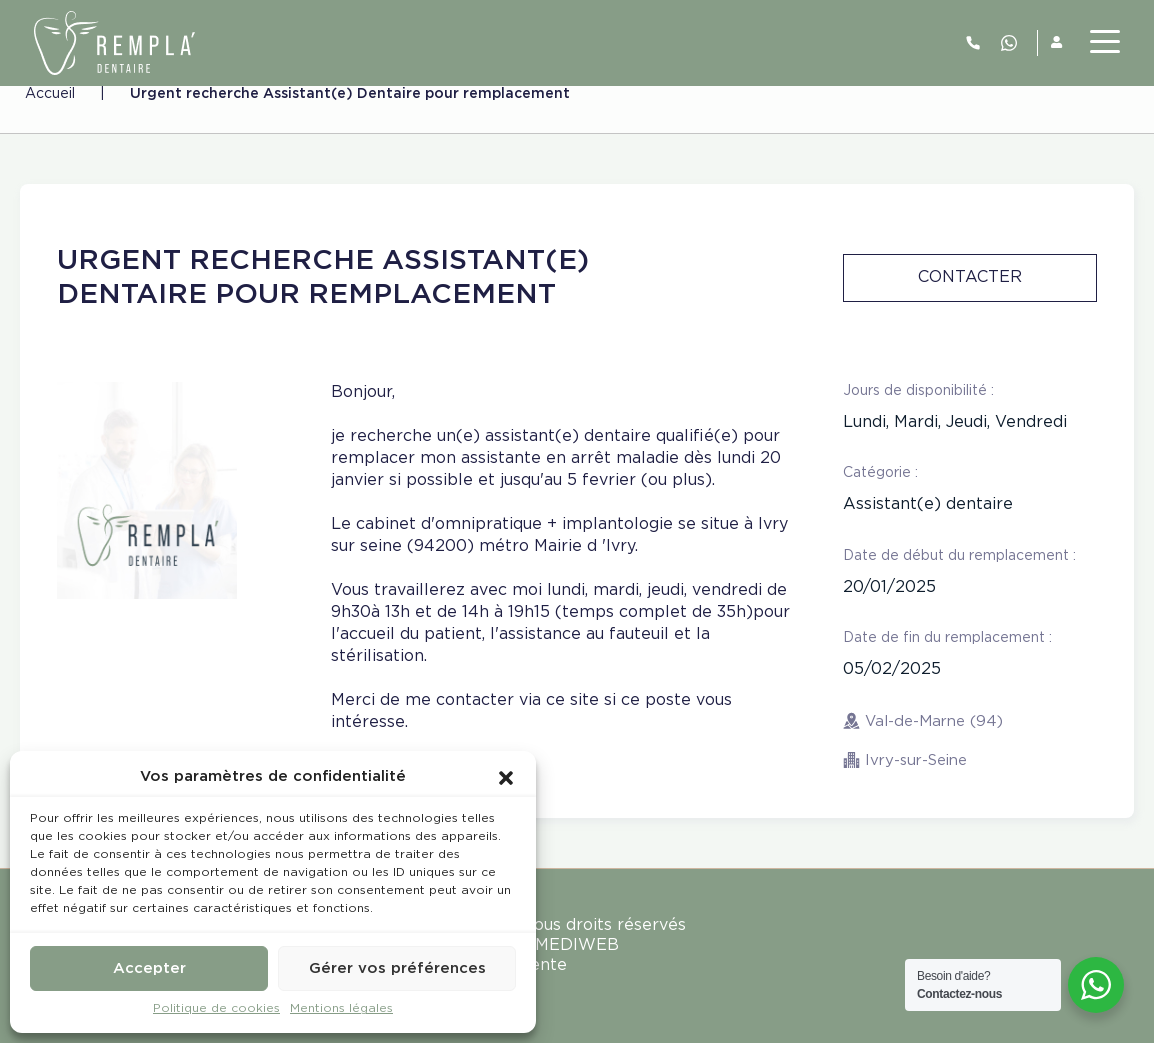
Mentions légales (341, 1008)
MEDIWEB (577, 945)
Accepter (149, 968)
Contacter (970, 277)
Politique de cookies (216, 1008)
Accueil (50, 94)
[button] (506, 777)
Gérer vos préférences (397, 968)
